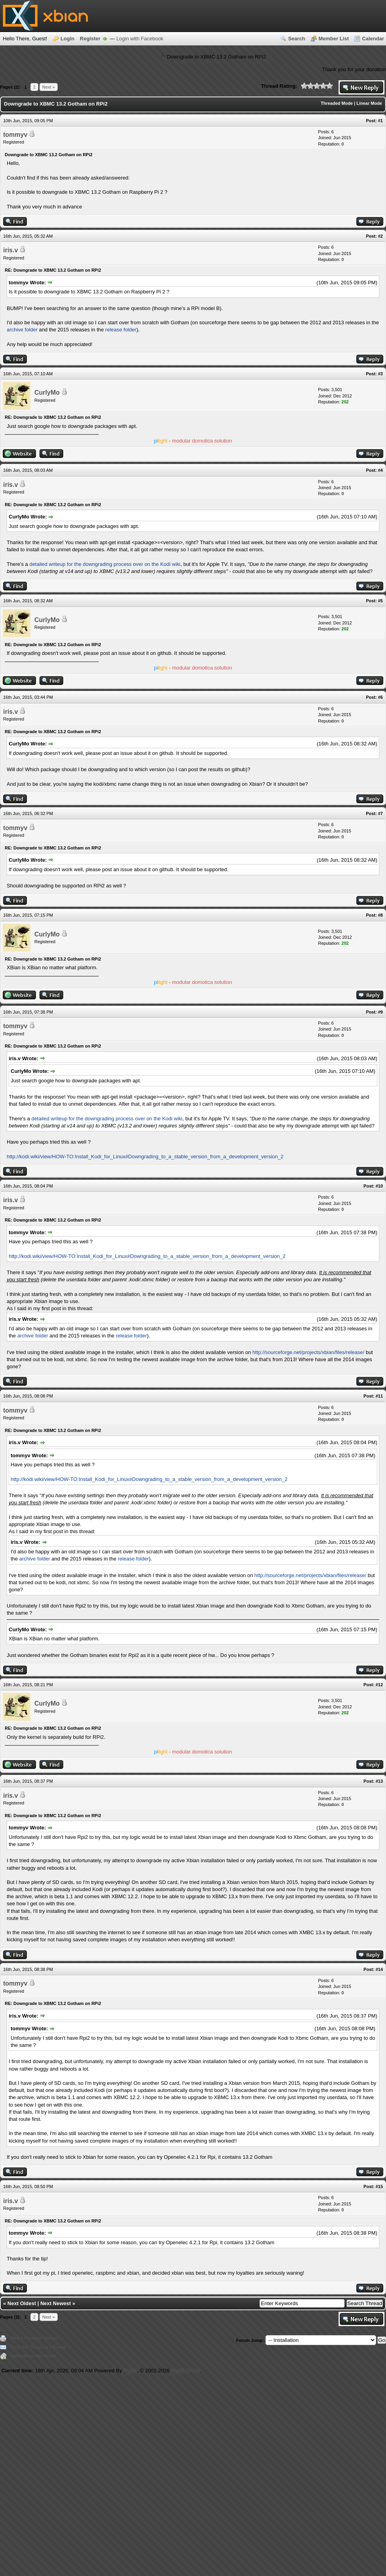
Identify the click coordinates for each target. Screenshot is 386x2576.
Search (296, 39)
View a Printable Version (33, 2338)
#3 (380, 373)
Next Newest (55, 2303)
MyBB (130, 2371)
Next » (48, 87)
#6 (380, 697)
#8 (380, 915)
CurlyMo (47, 392)
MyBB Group (185, 2371)
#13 (379, 1781)
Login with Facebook (139, 39)
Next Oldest (22, 2303)
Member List (333, 39)
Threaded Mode (337, 103)
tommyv (15, 134)
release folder (120, 330)
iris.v (10, 250)
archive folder (22, 330)
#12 (379, 1684)
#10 (379, 1186)
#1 (380, 120)
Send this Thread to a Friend (37, 2347)
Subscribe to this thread (33, 2355)
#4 (380, 470)
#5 (380, 600)
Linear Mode (369, 103)
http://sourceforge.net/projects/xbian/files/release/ (308, 1352)
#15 (379, 2186)
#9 (380, 1012)
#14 (379, 1969)
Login (67, 39)
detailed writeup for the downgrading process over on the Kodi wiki (104, 564)
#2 (380, 236)
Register (90, 39)
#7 (380, 813)
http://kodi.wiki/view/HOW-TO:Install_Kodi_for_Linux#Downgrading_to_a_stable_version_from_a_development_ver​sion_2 (145, 1156)
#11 (379, 1396)
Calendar (373, 39)
